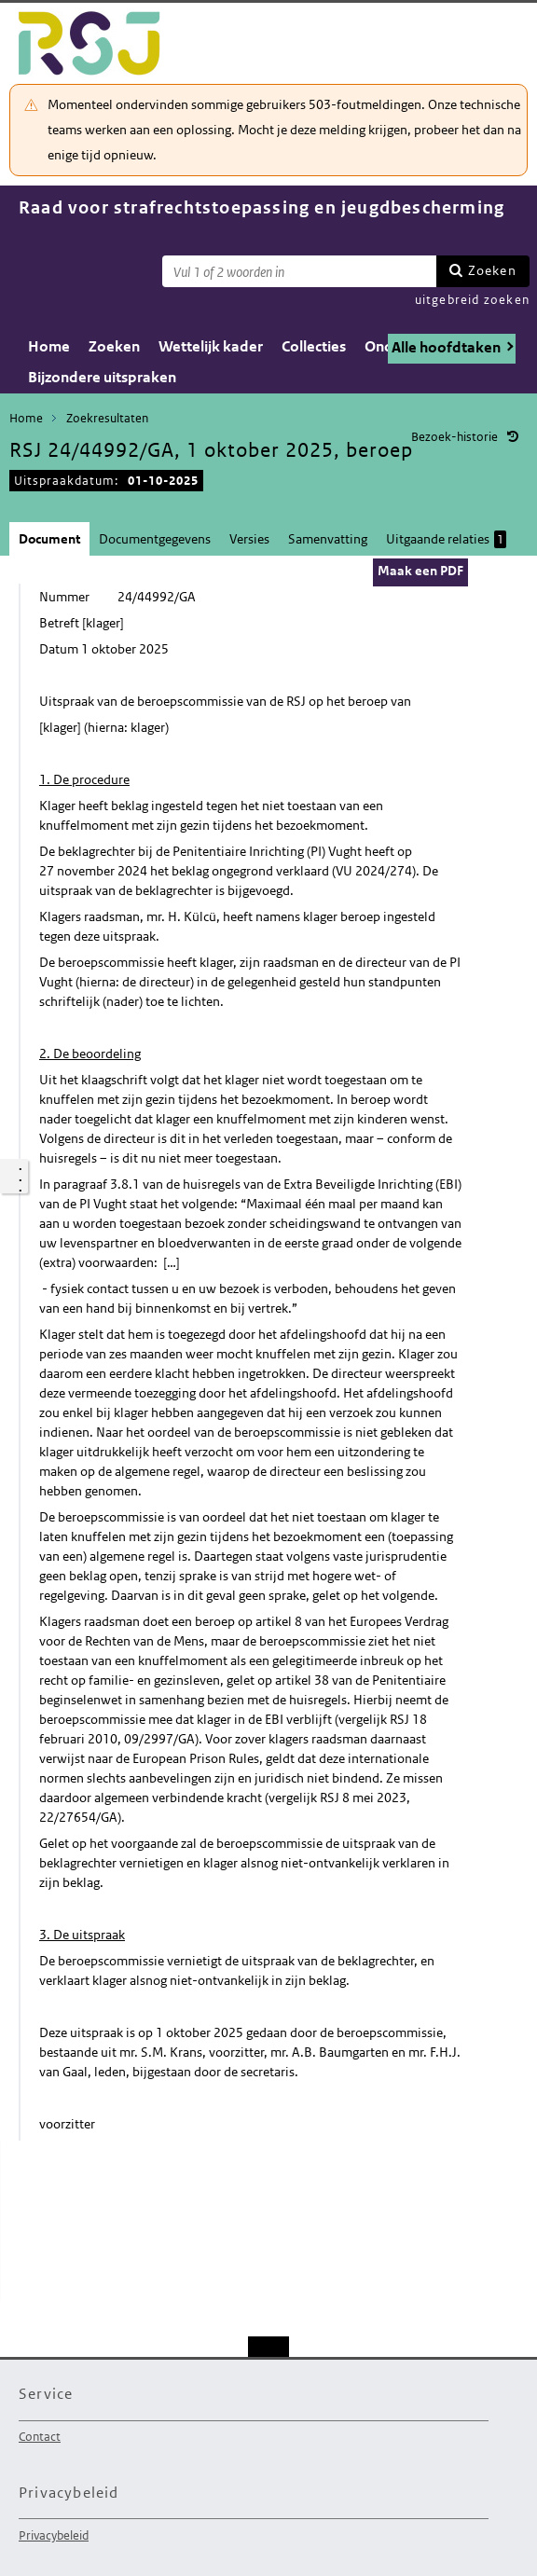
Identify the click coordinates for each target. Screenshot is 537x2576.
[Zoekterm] (299, 271)
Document (49, 538)
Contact (40, 2437)
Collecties (314, 346)
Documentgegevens (155, 538)
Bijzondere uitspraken (102, 377)
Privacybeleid (54, 2535)
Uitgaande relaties (446, 539)
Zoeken (492, 270)
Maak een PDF (420, 570)
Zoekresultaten (107, 418)
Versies (249, 538)
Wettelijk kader (210, 346)
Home (49, 346)
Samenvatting (327, 538)
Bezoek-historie (454, 437)
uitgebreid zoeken (472, 300)
